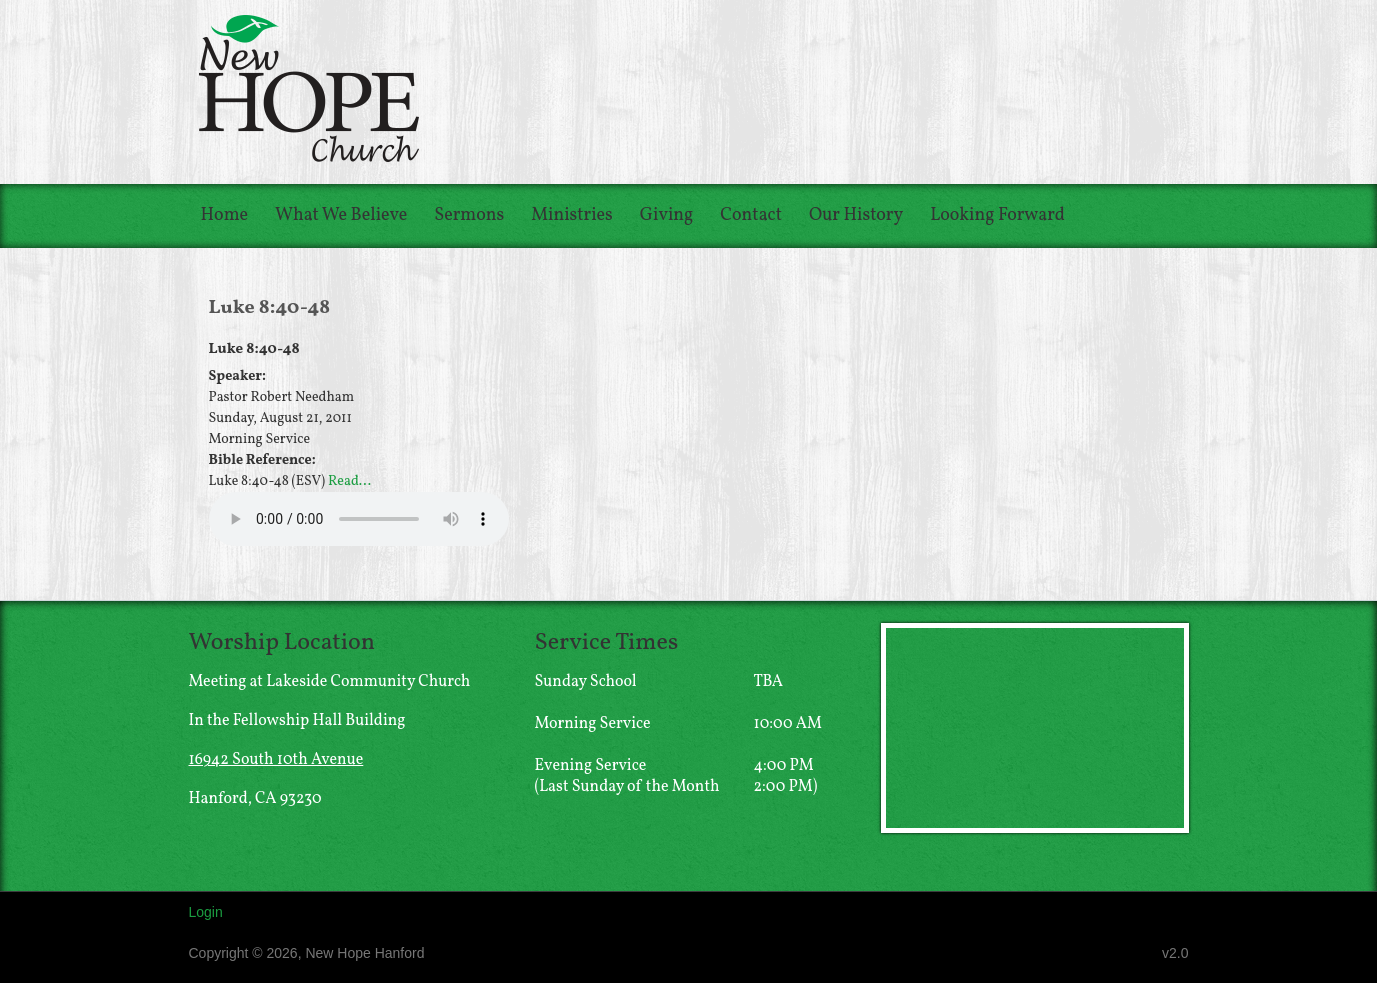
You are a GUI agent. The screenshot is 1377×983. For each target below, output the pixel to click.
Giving (666, 215)
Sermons (469, 215)
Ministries (572, 215)
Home (225, 215)
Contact (751, 215)
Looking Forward (997, 215)
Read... (349, 481)
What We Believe (341, 215)
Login (206, 912)
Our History (856, 215)
